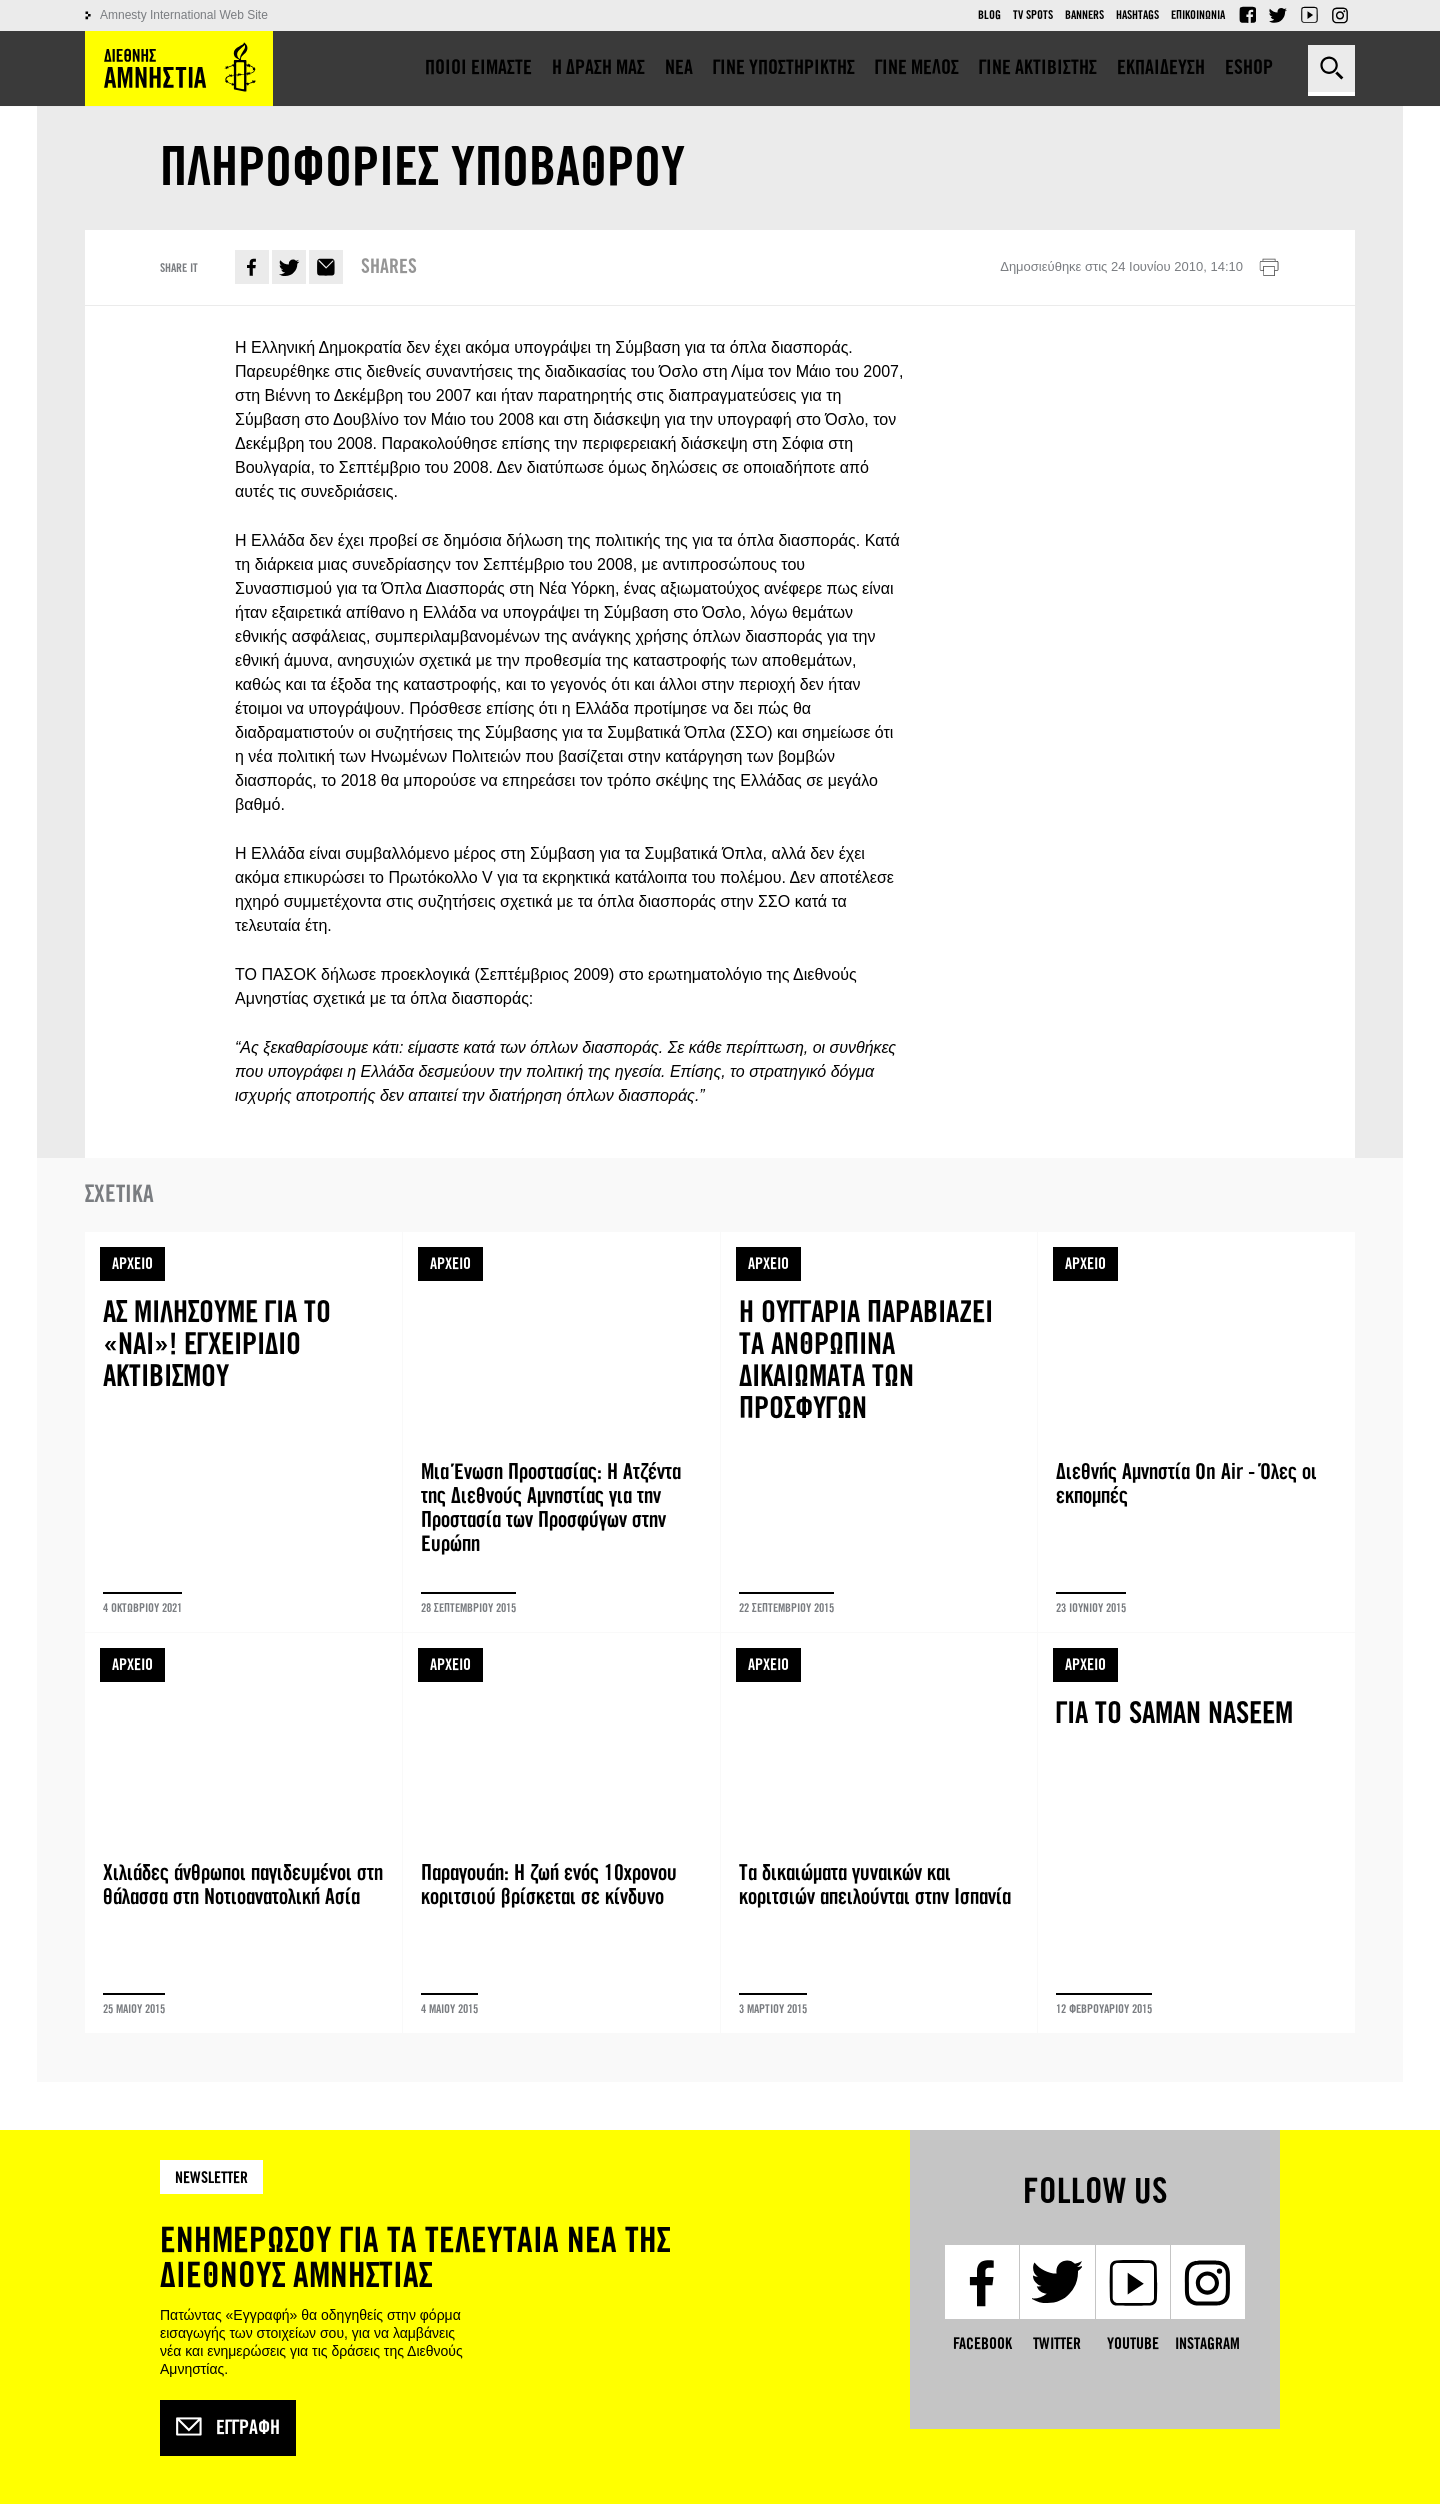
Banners (1084, 15)
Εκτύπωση (1269, 268)
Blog (989, 15)
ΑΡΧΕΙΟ (132, 1263)
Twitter (1278, 15)
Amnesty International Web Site (184, 15)
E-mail (326, 267)
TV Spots (1033, 15)
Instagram (1340, 15)
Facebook (1247, 15)
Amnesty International (179, 68)
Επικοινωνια (1198, 15)
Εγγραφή (228, 2428)
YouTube (1309, 15)
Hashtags (1137, 15)
